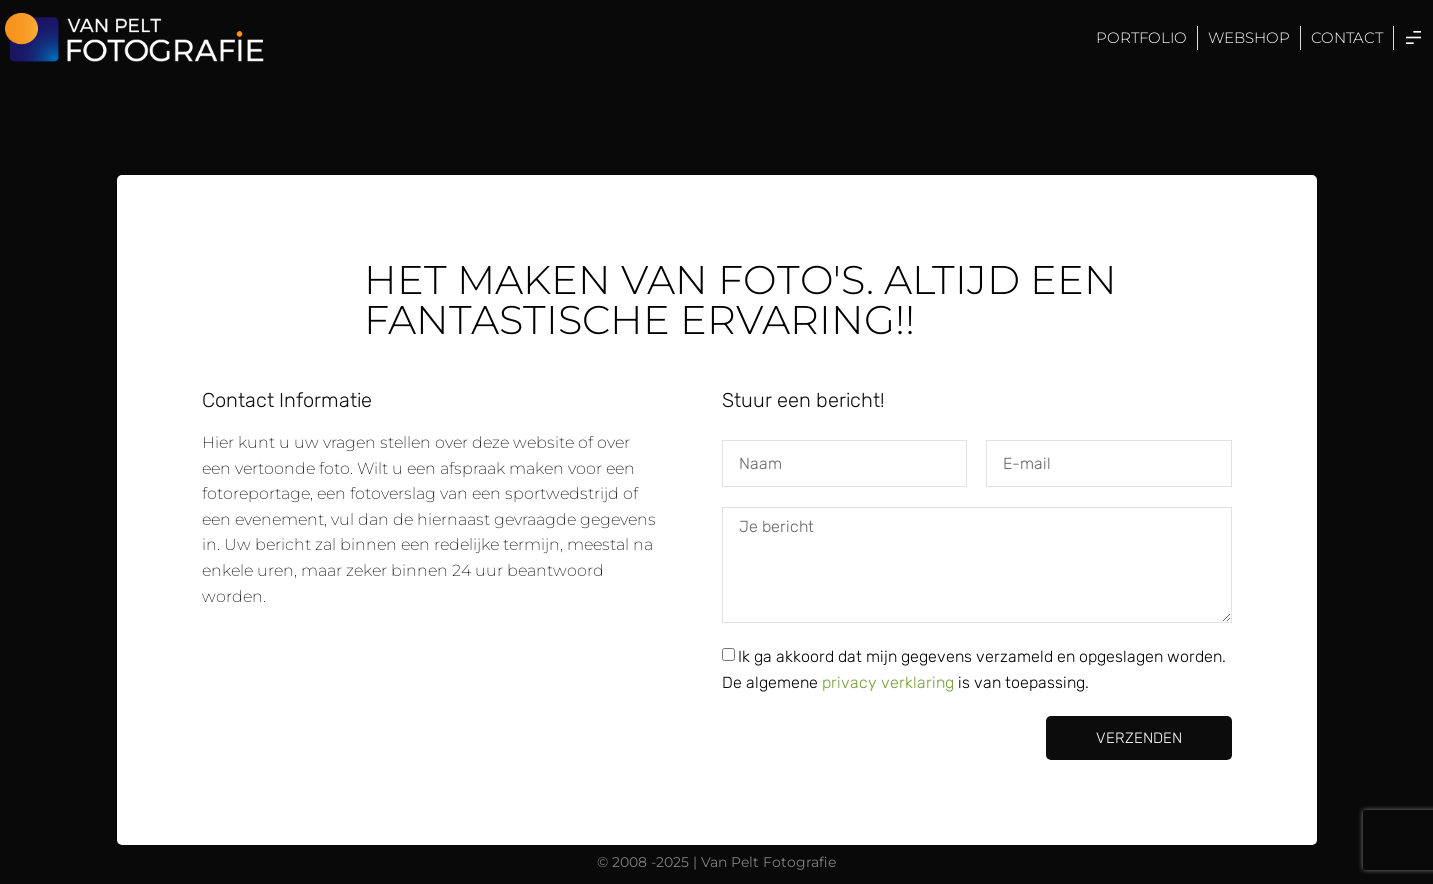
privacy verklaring (890, 682)
